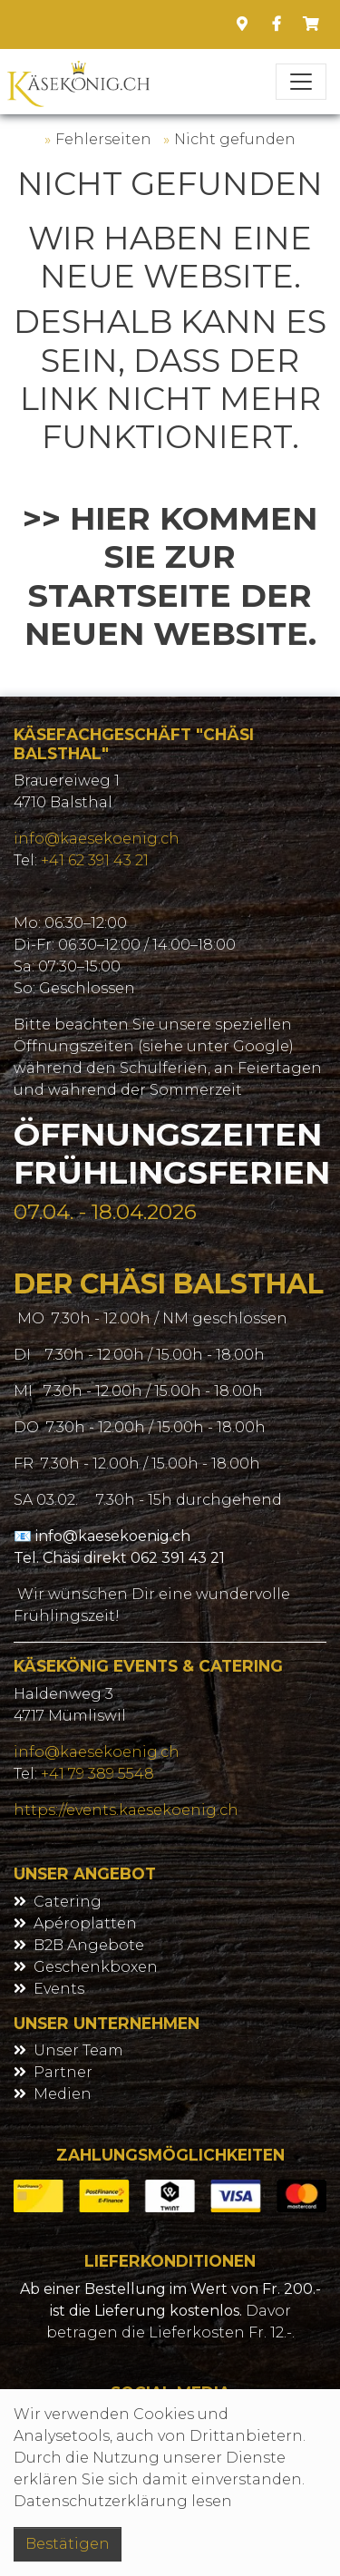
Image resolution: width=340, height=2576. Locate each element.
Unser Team (78, 2050)
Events (59, 1988)
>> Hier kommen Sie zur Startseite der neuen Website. (170, 576)
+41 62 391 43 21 (95, 860)
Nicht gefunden (235, 139)
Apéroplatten (85, 1923)
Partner (63, 2072)
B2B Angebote (89, 1945)
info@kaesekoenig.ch (97, 838)
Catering (68, 1901)
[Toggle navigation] (301, 81)
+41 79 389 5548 (97, 1773)
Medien (63, 2094)
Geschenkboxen (96, 1967)
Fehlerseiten (103, 139)
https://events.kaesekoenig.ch (126, 1810)
